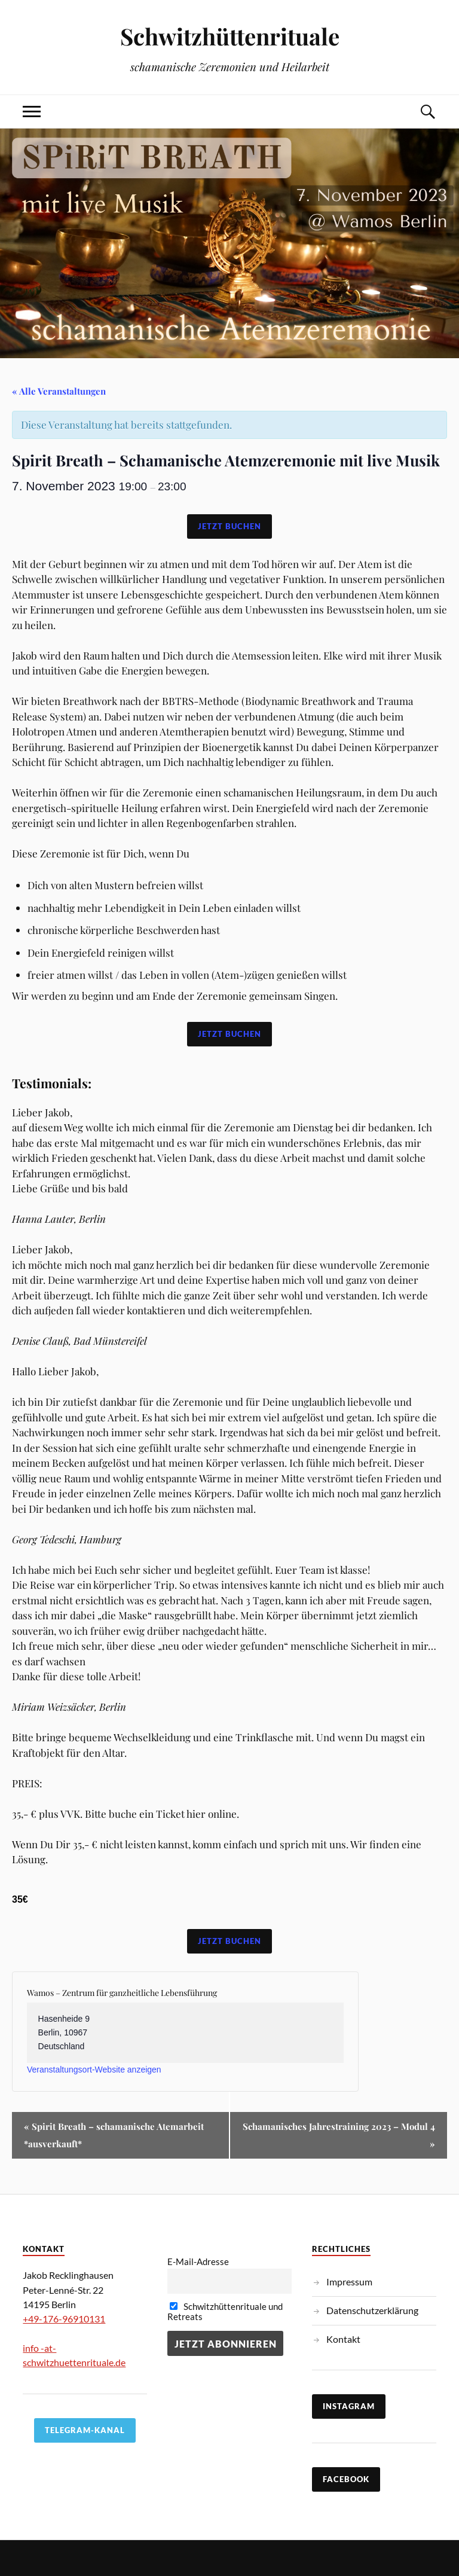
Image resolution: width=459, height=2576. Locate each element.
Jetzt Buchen (229, 526)
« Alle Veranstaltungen (59, 391)
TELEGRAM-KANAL (85, 2430)
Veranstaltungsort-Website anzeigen (94, 2069)
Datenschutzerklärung (372, 2310)
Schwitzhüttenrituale (229, 36)
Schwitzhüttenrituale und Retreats (225, 2312)
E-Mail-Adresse (198, 2262)
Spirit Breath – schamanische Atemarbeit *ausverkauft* (114, 2135)
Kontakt (343, 2339)
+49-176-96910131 (64, 2318)
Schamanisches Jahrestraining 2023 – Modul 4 (339, 2135)
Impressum (349, 2281)
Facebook (346, 2479)
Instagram (349, 2406)
